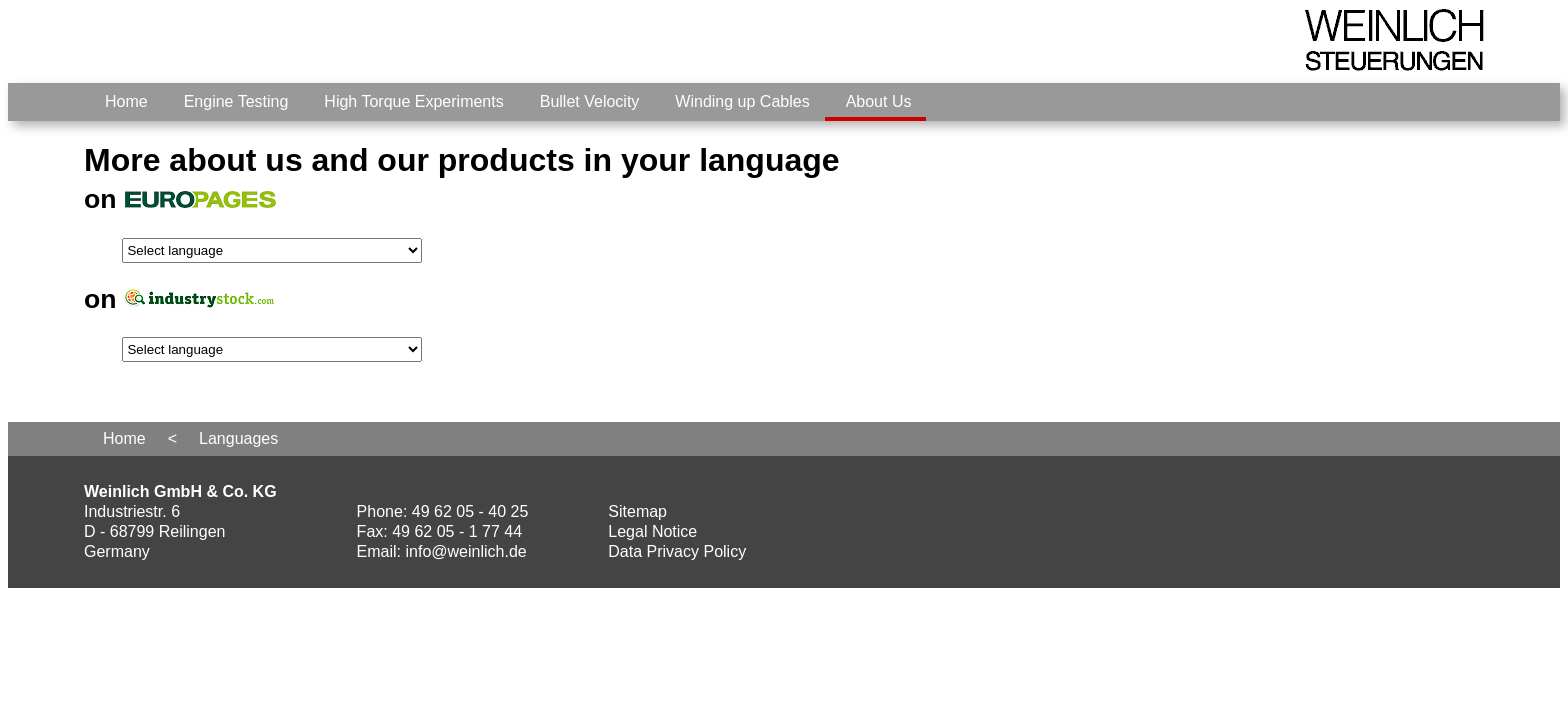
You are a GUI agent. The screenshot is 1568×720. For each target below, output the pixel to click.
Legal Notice (652, 531)
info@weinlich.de (466, 551)
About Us (879, 101)
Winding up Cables (742, 101)
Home (126, 101)
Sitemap (637, 511)
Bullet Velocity (590, 101)
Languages (238, 438)
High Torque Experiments (413, 101)
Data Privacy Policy (677, 551)
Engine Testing (236, 101)
